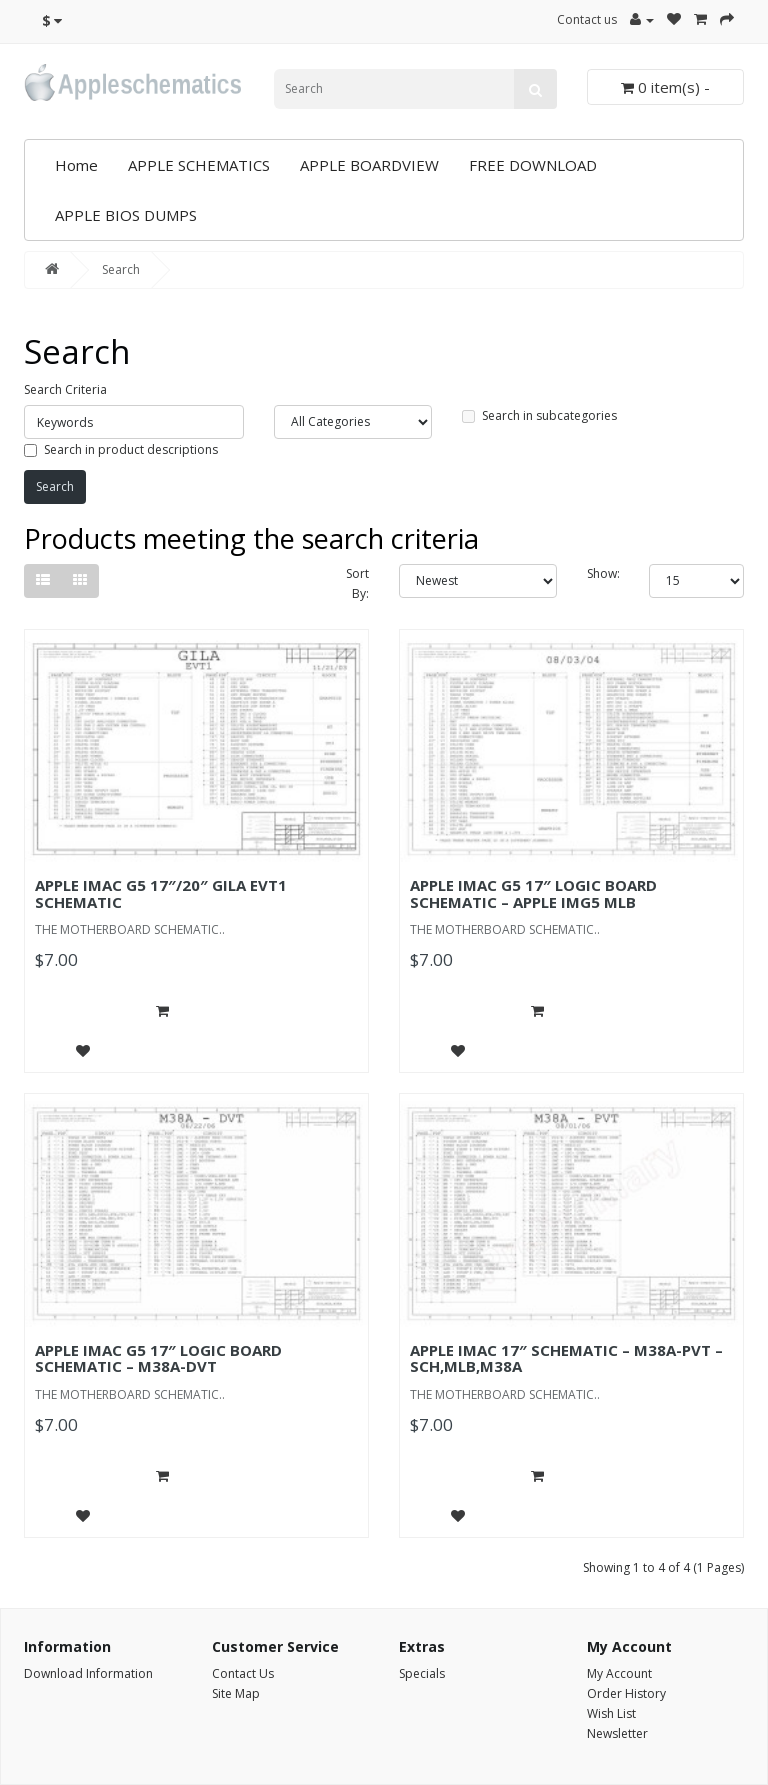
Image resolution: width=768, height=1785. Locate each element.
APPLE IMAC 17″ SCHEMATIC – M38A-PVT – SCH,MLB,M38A (566, 1358)
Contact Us (243, 1673)
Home (76, 165)
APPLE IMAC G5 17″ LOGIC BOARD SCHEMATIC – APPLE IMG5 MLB (533, 893)
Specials (422, 1673)
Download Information (88, 1673)
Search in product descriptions (121, 449)
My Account (619, 1673)
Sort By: (357, 583)
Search (121, 269)
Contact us (587, 19)
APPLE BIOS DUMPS (126, 215)
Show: (603, 573)
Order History (626, 1693)
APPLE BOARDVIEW (369, 165)
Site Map (236, 1693)
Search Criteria (65, 389)
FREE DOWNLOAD (533, 165)
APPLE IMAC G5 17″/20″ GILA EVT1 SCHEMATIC (161, 893)
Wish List (611, 1713)
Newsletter (617, 1733)
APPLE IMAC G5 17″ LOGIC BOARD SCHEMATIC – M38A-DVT (158, 1358)
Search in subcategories (539, 415)
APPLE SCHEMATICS (199, 165)
